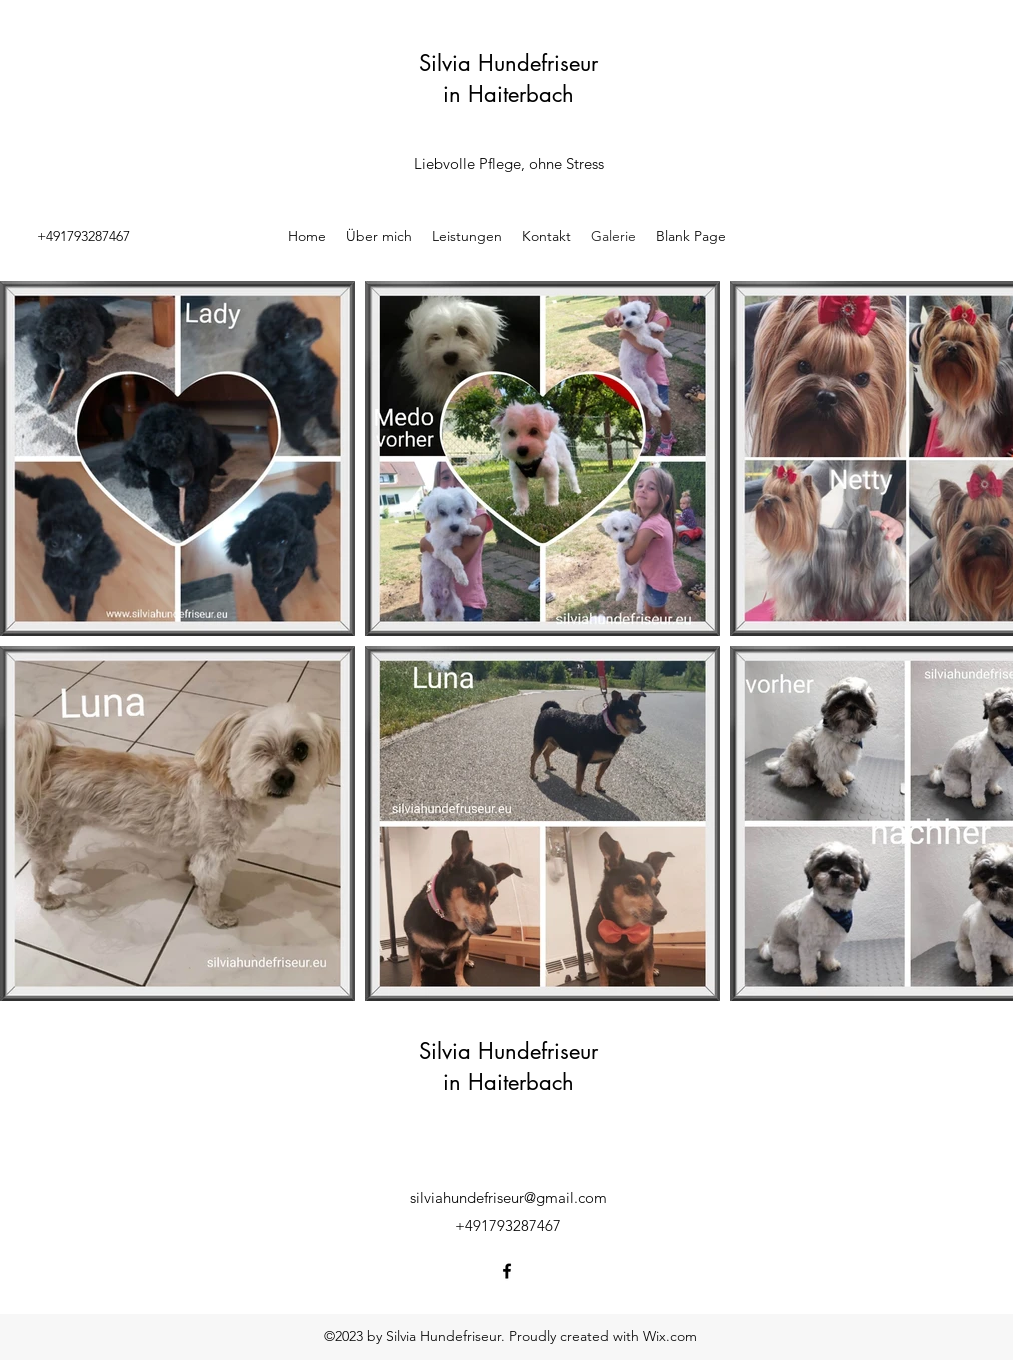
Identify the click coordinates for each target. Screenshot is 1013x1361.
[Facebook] (507, 1271)
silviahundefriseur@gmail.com (508, 1197)
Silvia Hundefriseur (508, 63)
